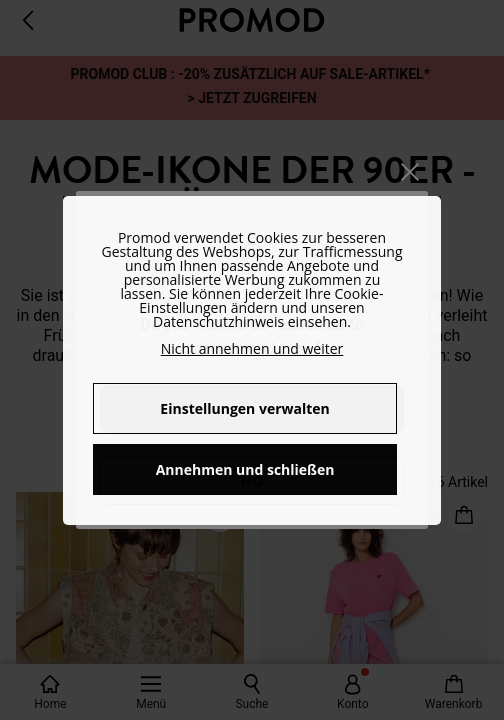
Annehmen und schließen (245, 469)
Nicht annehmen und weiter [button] (252, 348)
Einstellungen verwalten (244, 408)
